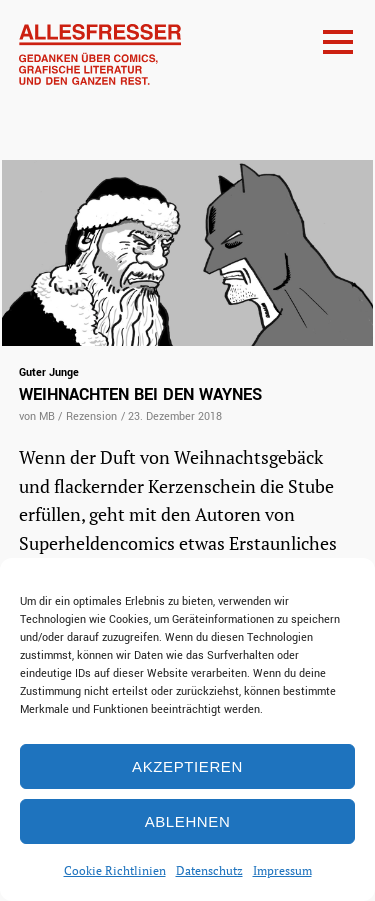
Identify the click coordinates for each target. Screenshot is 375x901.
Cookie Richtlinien (115, 870)
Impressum (282, 870)
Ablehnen (188, 821)
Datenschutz (209, 870)
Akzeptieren (187, 766)
